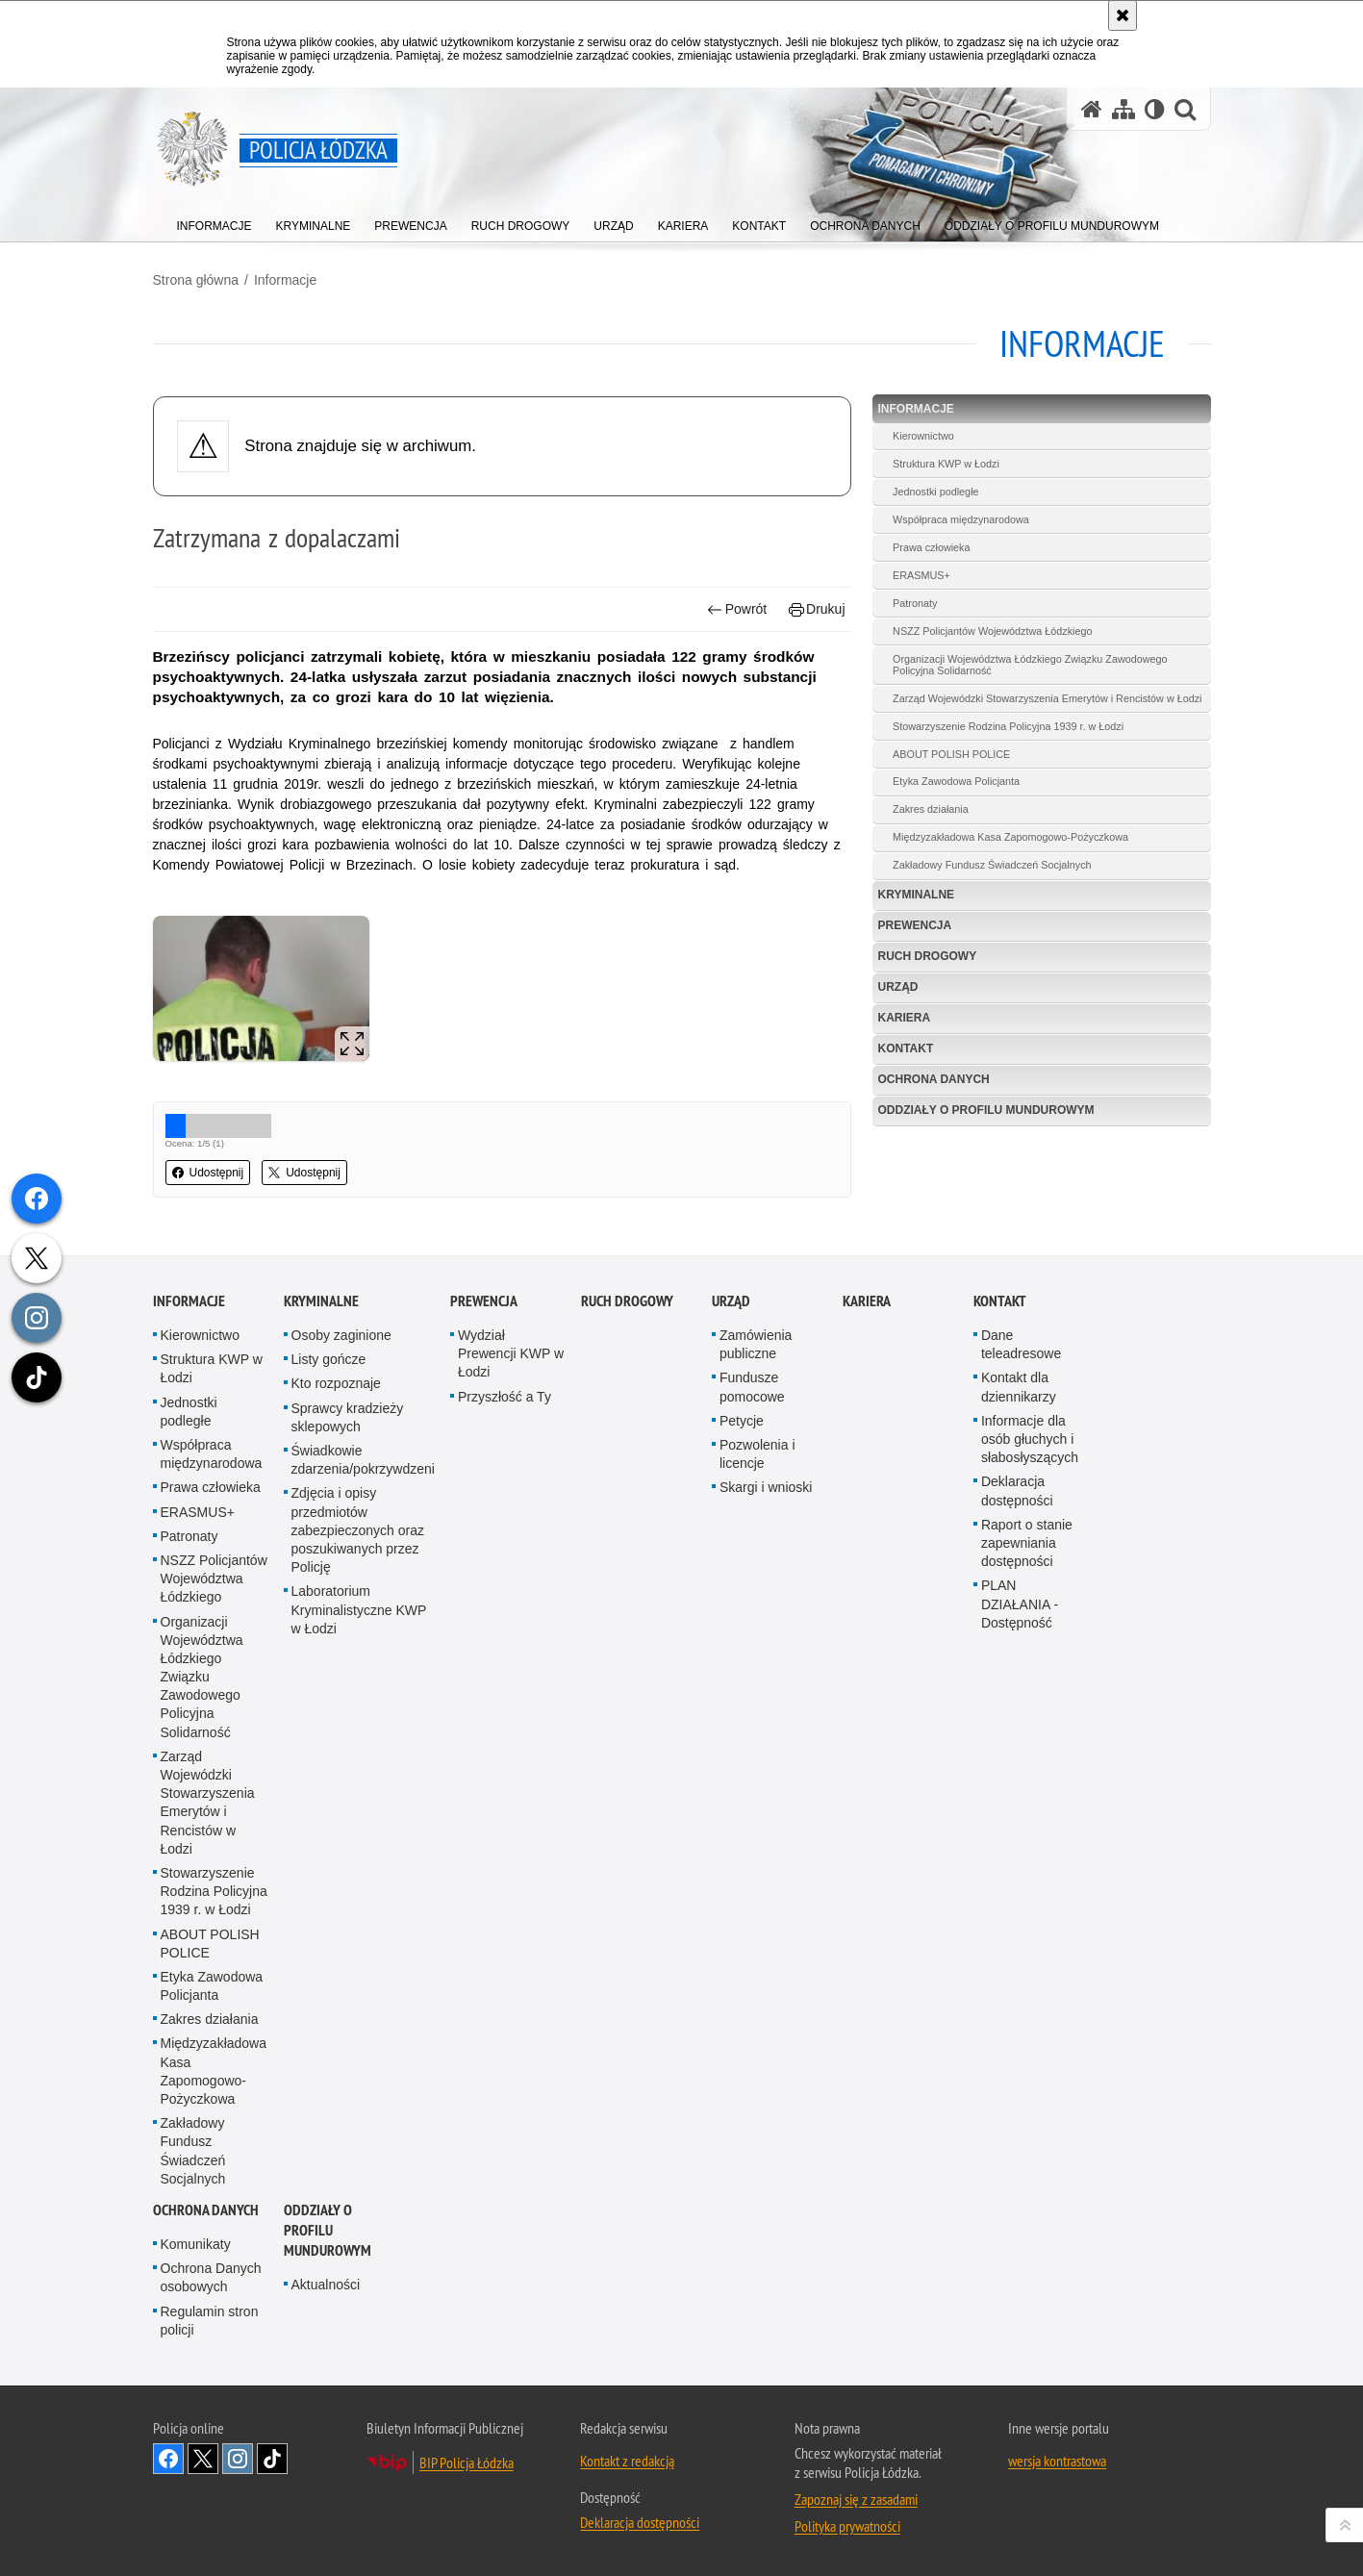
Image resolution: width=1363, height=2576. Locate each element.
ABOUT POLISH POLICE (951, 754)
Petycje (741, 1596)
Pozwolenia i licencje (757, 1630)
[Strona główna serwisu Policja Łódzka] (1091, 109)
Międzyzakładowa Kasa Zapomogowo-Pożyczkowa (1010, 837)
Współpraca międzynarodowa (961, 519)
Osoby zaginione (341, 1511)
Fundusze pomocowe (752, 1562)
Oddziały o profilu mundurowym (986, 1110)
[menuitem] (214, 221)
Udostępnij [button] (208, 1172)
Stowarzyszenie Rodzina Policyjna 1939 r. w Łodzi (1008, 726)
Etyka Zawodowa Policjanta (956, 781)
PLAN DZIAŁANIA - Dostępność (1019, 1780)
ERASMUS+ (921, 575)
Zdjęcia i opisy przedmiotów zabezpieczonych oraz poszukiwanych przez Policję (358, 1706)
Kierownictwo (923, 436)
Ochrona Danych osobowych (211, 2453)
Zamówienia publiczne (755, 1520)
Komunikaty (196, 2420)
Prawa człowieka (931, 547)
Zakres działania (931, 809)
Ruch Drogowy (927, 956)
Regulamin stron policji (210, 2496)
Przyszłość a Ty (504, 1572)
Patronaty (915, 603)
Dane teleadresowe (1021, 1520)
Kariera (904, 1017)
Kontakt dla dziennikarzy (1018, 1562)
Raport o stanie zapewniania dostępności (1027, 1719)
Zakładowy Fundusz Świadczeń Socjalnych (992, 865)
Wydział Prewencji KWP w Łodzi (511, 1529)
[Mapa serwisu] (1123, 109)
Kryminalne (916, 894)
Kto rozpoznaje (336, 1559)
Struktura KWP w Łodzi (946, 463)
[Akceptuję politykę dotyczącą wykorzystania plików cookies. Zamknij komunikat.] (1122, 15)
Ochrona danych (934, 1079)
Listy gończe (328, 1535)
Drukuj (817, 609)
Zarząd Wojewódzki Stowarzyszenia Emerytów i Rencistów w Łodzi (1047, 698)
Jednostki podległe (935, 491)
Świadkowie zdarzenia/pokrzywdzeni (363, 1636)
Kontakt (906, 1048)
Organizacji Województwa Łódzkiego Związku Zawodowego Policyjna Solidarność (1030, 664)
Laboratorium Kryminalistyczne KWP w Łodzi (359, 1785)
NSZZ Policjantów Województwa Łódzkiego (992, 631)
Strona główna (196, 280)
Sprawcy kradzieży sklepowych (347, 1593)
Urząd (898, 987)
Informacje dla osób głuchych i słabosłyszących (1029, 1615)
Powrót (737, 609)
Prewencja (915, 925)
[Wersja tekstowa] (1155, 109)
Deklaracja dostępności (1017, 1666)
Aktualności (326, 2460)
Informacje (285, 280)
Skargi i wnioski (765, 1663)
